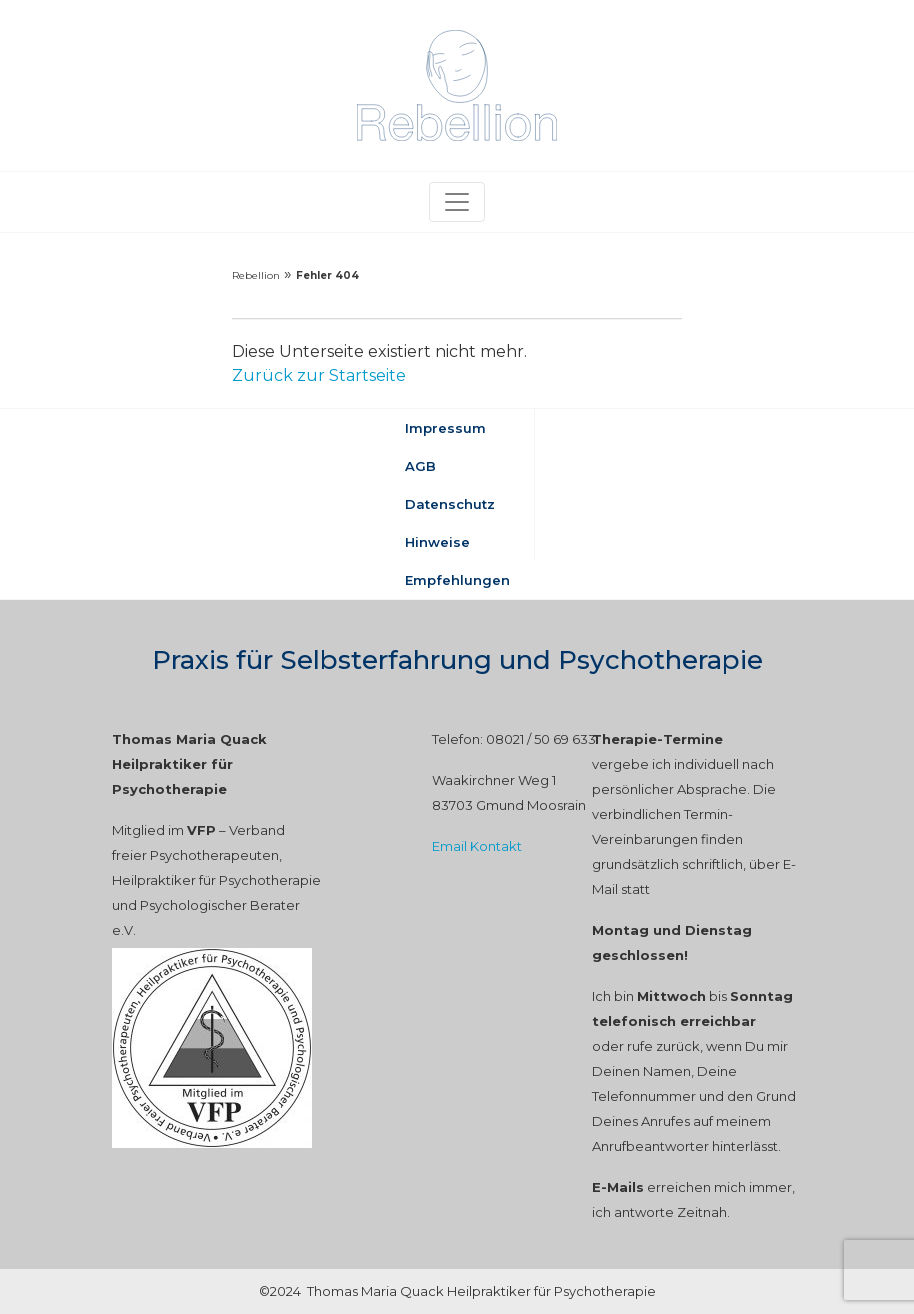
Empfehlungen (457, 580)
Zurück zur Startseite (319, 375)
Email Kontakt (477, 846)
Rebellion (256, 275)
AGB (420, 466)
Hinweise (437, 542)
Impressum (445, 428)
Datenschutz (450, 504)
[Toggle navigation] (457, 202)
